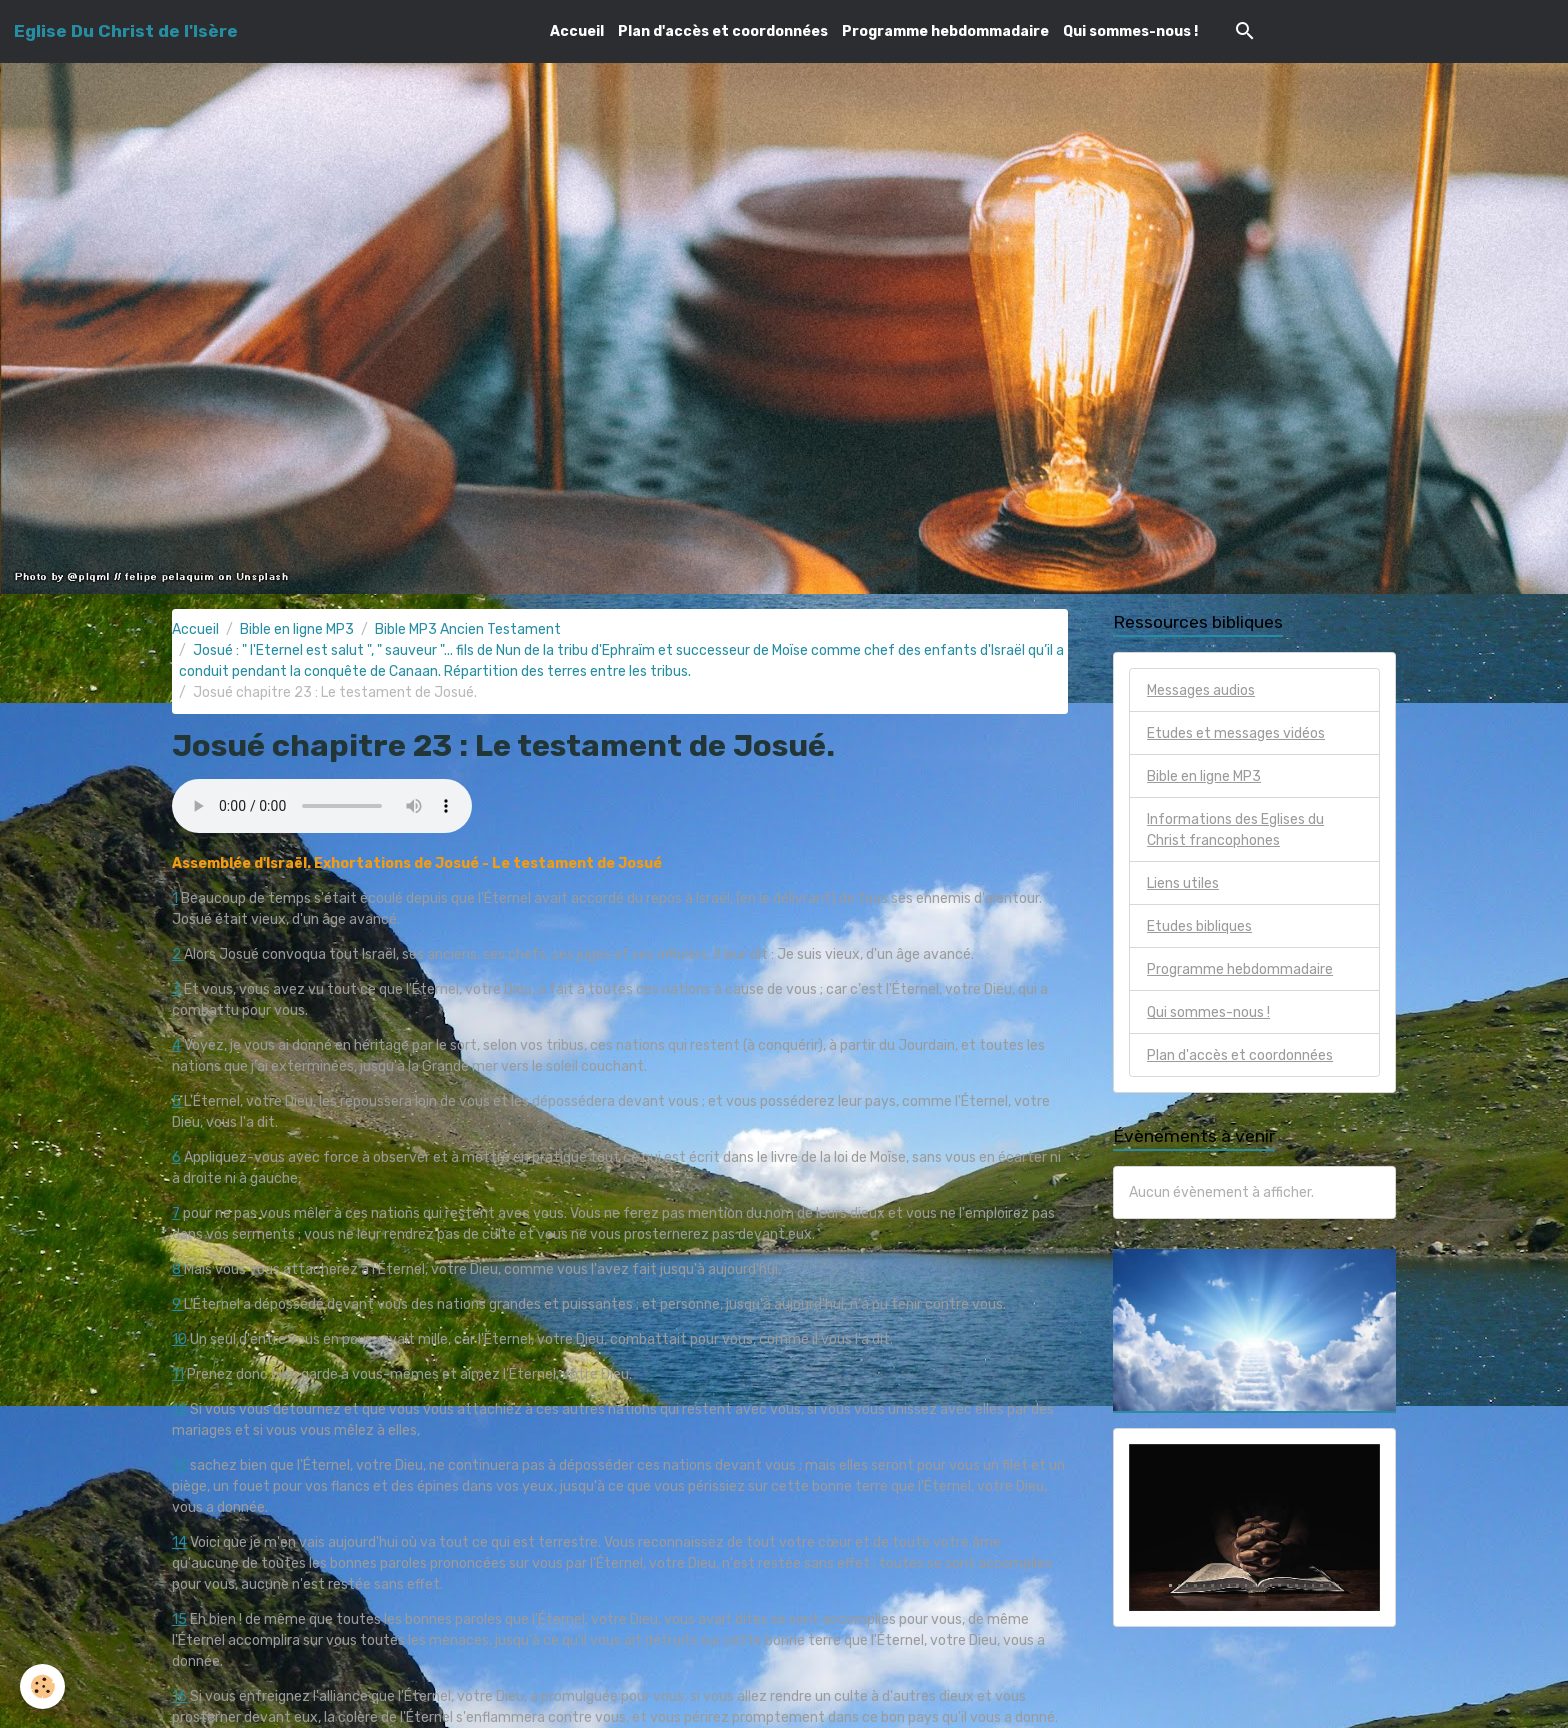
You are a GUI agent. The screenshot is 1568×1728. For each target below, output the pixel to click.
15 (179, 1619)
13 (179, 1465)
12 (179, 1409)
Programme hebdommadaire (945, 31)
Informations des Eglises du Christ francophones (1235, 830)
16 (179, 1696)
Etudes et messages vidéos (1236, 733)
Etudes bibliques (1199, 926)
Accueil (577, 31)
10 (179, 1339)
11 (178, 1374)
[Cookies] (42, 1686)
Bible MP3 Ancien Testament (468, 629)
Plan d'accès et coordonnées (723, 31)
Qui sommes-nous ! (1130, 31)
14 (179, 1542)
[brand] (126, 31)
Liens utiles (1183, 883)
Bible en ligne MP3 (297, 629)
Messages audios (1201, 690)
